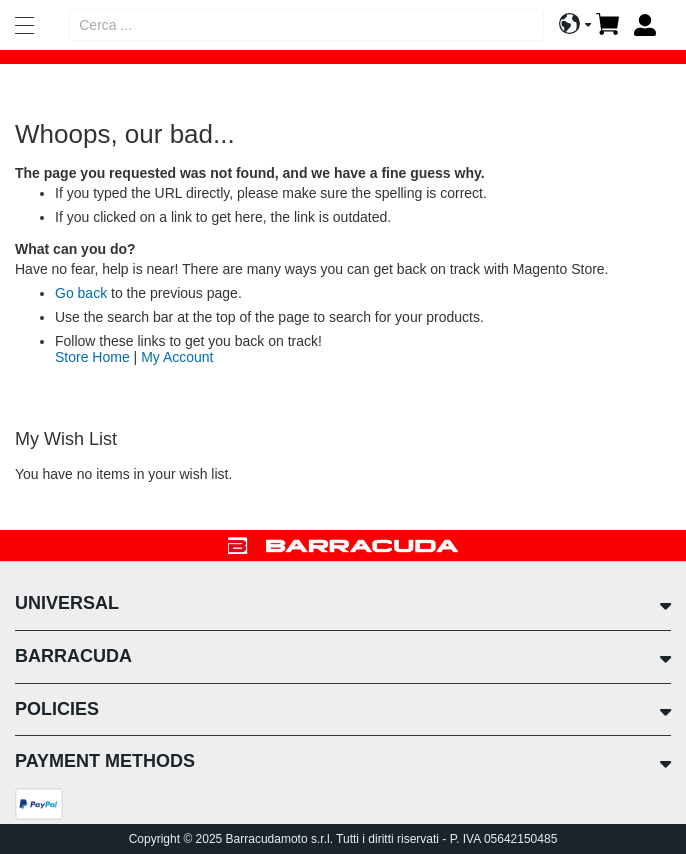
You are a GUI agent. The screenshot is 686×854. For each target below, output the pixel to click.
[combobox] (306, 25)
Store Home (92, 357)
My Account (177, 357)
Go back (81, 293)
